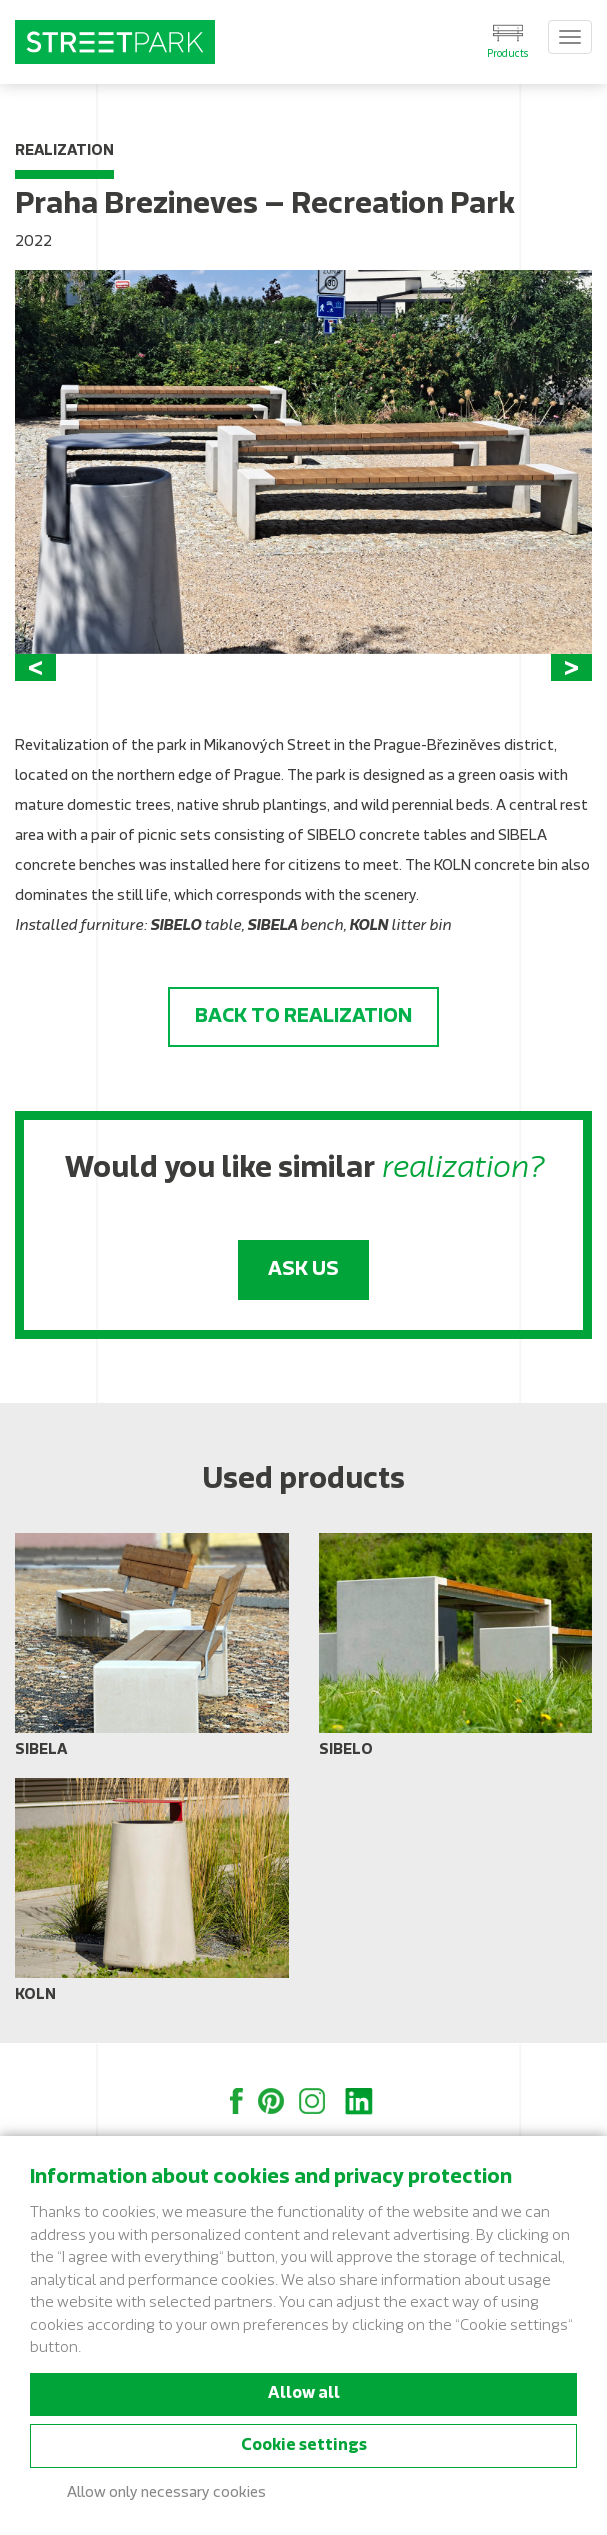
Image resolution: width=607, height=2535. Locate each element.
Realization (64, 151)
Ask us (303, 1270)
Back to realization (303, 1017)
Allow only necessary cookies (166, 2493)
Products (507, 54)
